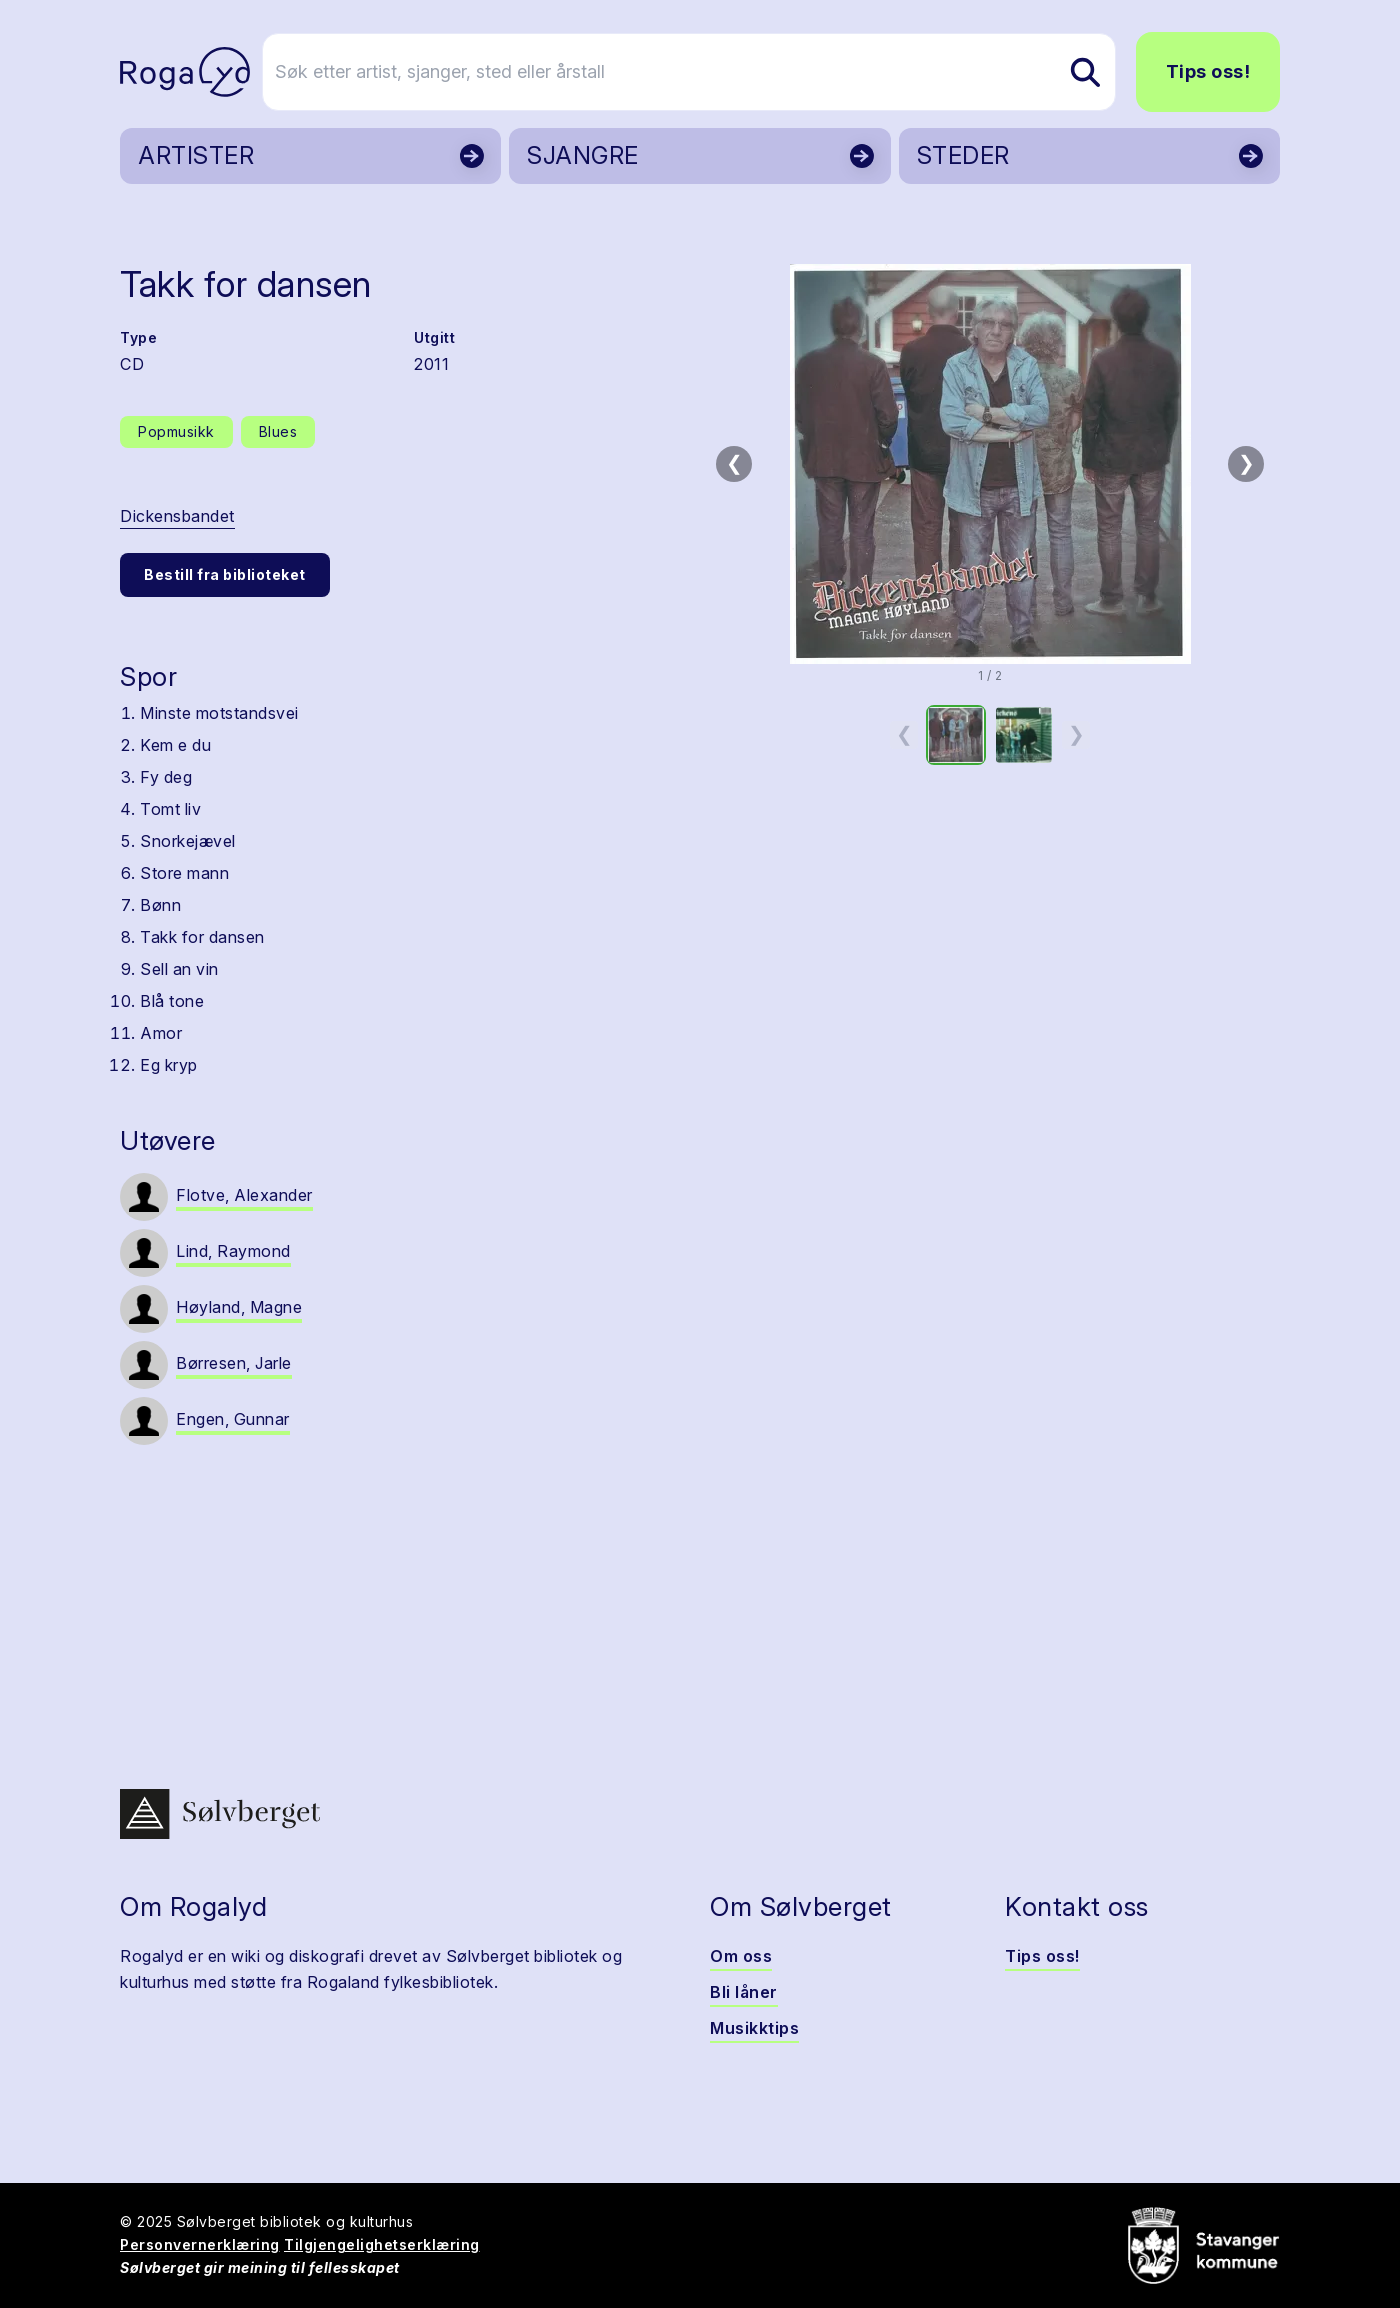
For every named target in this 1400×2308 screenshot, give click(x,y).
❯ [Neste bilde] (1246, 463)
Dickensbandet (177, 516)
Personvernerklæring (200, 2244)
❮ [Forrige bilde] (734, 463)
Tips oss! (1208, 71)
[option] (956, 735)
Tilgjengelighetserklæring (382, 2244)
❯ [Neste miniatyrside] (1076, 734)
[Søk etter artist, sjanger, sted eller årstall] (709, 72)
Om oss (741, 1956)
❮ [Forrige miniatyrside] (904, 734)
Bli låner (744, 1992)
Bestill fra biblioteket (225, 574)
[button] (990, 464)
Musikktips (754, 2028)
